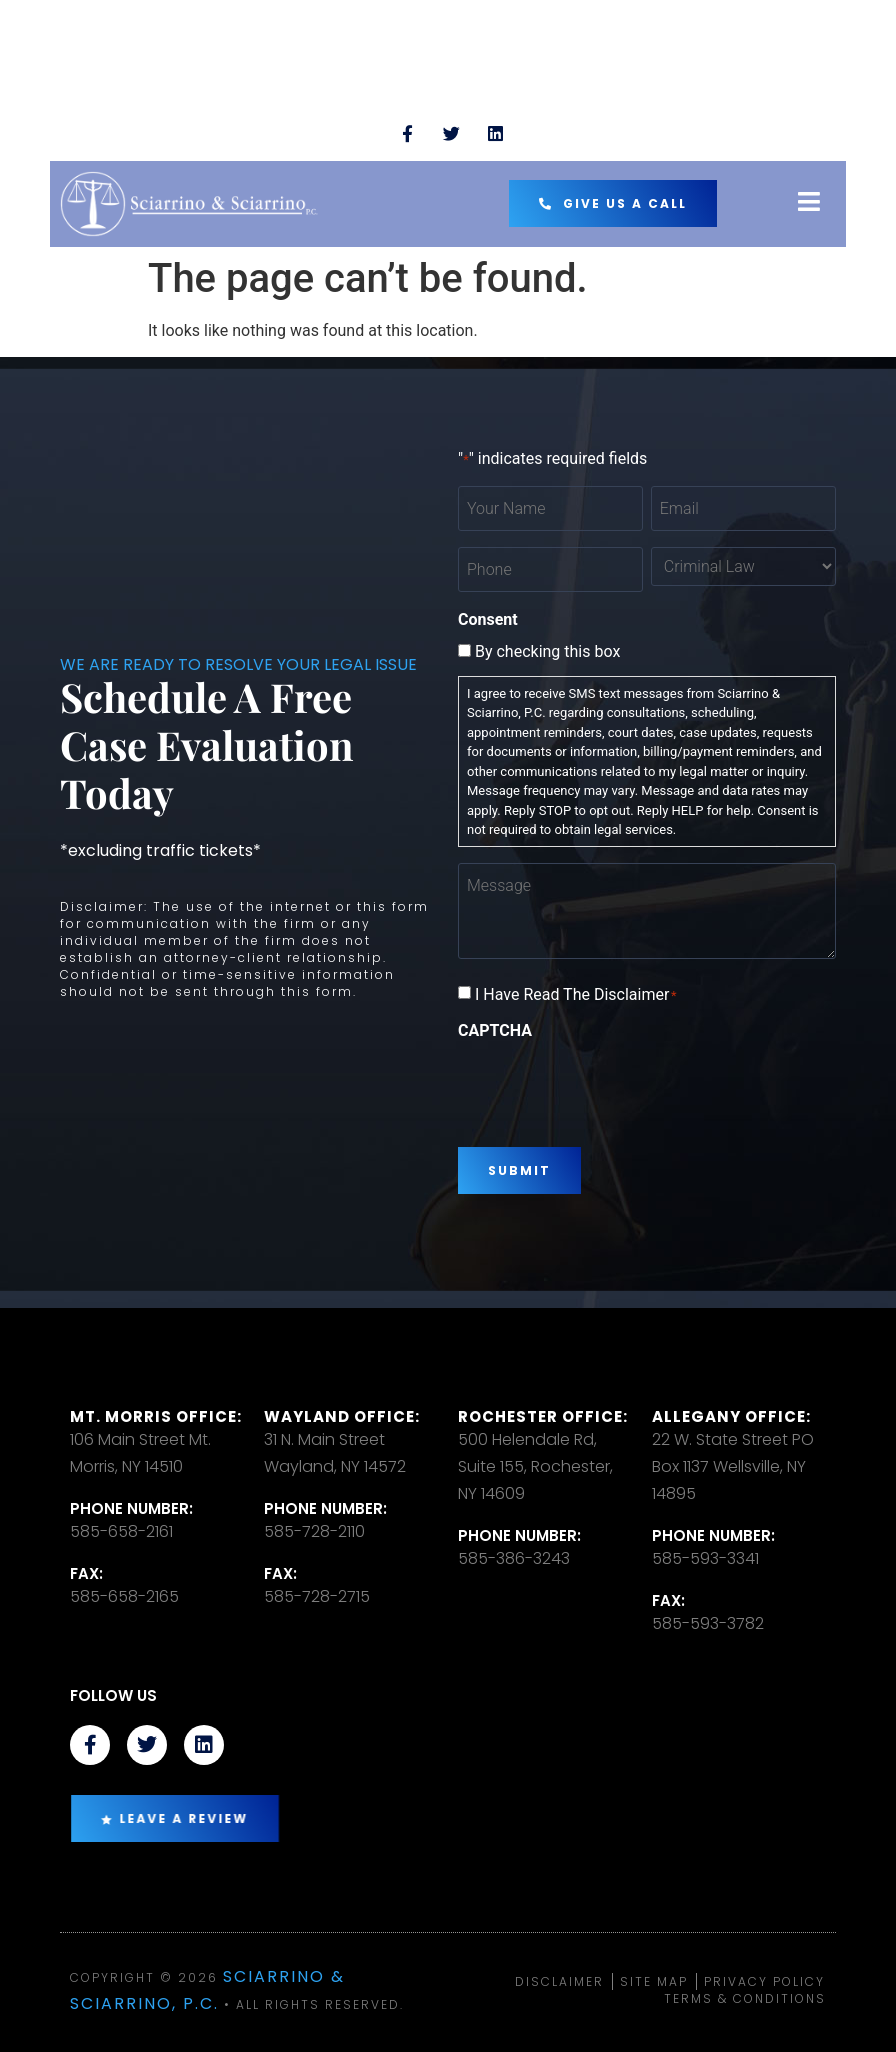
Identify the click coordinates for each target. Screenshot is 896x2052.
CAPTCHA (495, 1031)
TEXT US (149, 115)
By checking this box (547, 652)
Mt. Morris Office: (156, 1416)
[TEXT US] (80, 125)
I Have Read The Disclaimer (576, 995)
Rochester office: (543, 1416)
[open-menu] (809, 203)
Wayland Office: (342, 1416)
